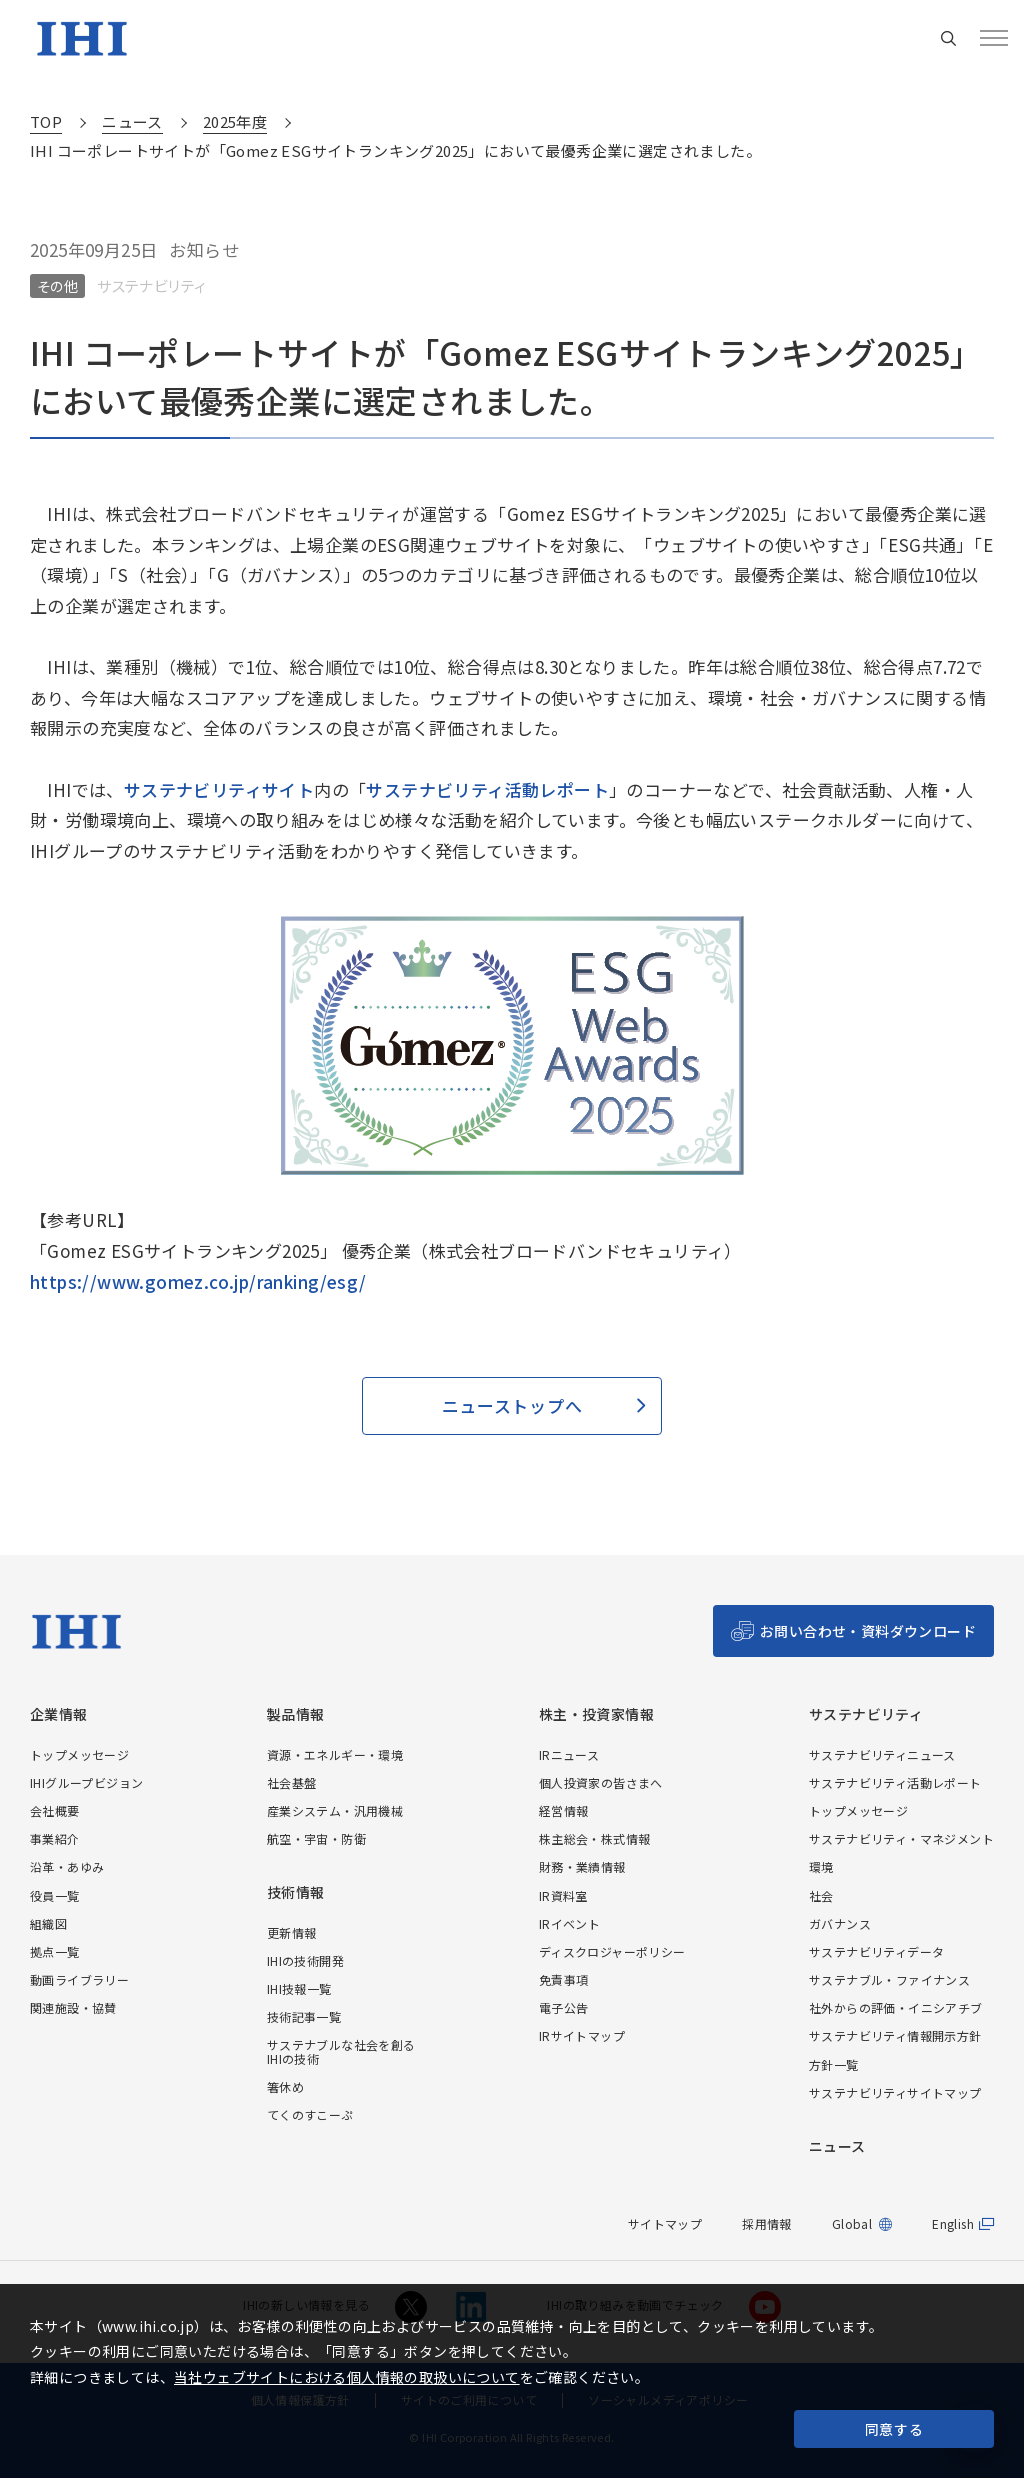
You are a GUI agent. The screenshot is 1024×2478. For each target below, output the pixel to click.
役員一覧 (55, 1895)
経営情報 (564, 1810)
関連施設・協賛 (73, 2007)
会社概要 (55, 1810)
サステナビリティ (866, 1714)
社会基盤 (292, 1782)
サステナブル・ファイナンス (889, 1979)
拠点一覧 (55, 1951)
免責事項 (564, 1979)
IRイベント (569, 1923)
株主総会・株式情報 (595, 1838)
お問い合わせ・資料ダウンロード (868, 1631)
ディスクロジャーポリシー (612, 1951)
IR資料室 (563, 1895)
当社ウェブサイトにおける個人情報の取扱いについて (347, 2377)
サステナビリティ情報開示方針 (895, 2035)
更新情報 (292, 1932)
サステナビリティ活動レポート (487, 789)
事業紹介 (55, 1838)
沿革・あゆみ (67, 1866)
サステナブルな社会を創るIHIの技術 (341, 2051)
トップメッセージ (79, 1754)
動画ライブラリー (79, 1979)
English (953, 2224)
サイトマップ (665, 2223)
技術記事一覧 (304, 2016)
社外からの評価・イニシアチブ (896, 2007)
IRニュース (569, 1754)
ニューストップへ (512, 1405)
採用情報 (767, 2223)
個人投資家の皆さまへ (601, 1782)
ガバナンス (840, 1923)
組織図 (48, 1923)
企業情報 (59, 1714)
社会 (821, 1895)
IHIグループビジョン (86, 1782)
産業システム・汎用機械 (335, 1810)
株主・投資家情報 (596, 1714)
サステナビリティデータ (876, 1951)
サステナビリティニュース (882, 1754)
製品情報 (296, 1714)
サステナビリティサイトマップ (895, 2092)
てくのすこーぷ (310, 2114)
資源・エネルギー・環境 (335, 1754)
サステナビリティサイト (219, 789)
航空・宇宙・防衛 (316, 1838)
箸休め (285, 2086)
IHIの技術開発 (305, 1960)
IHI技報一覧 (299, 1988)
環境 (821, 1866)
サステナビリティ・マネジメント (901, 1838)
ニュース (837, 2146)
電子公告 (564, 2007)
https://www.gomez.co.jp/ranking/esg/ (198, 1281)
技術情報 (296, 1892)
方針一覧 (834, 2064)
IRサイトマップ (582, 2035)
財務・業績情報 (582, 1866)
